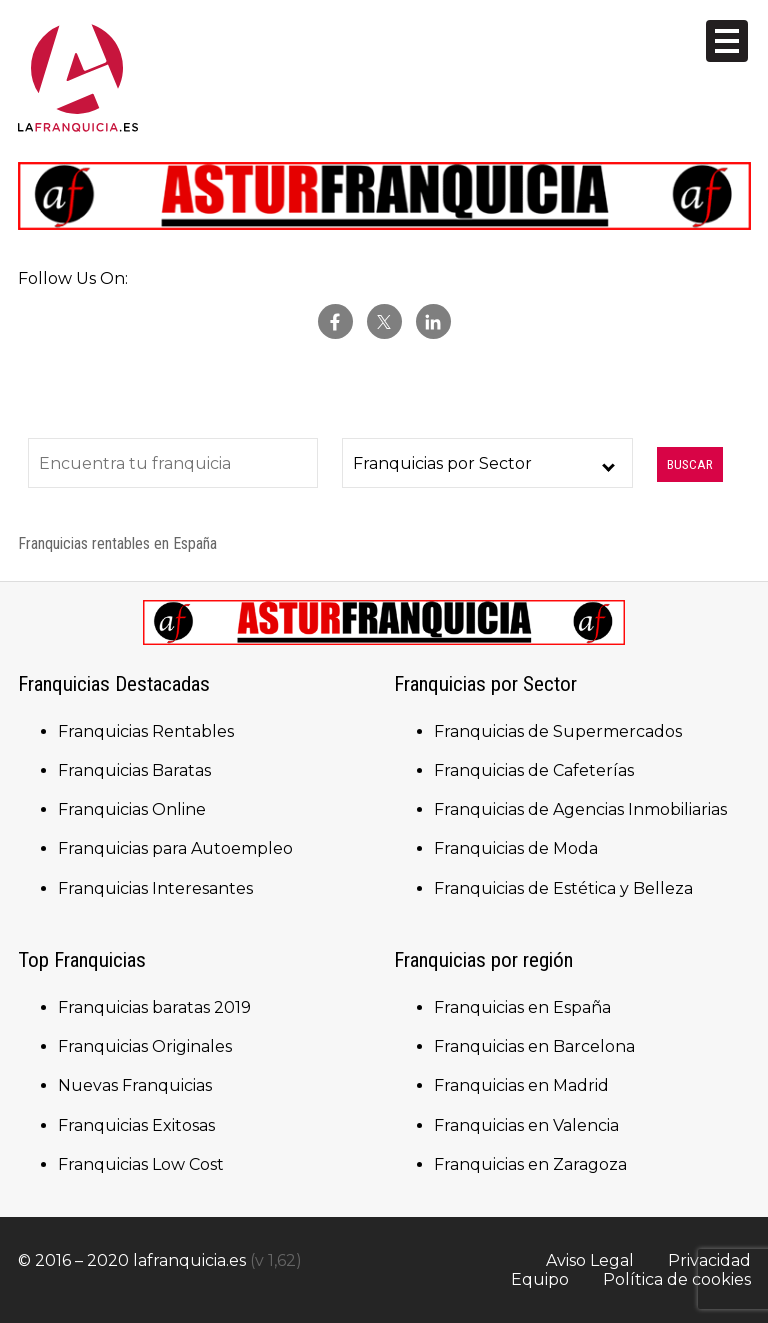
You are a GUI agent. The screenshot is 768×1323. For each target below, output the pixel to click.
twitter (384, 321)
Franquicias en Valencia (526, 1125)
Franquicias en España (522, 1007)
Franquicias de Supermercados (558, 731)
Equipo (540, 1279)
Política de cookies (677, 1279)
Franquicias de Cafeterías (534, 770)
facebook (335, 321)
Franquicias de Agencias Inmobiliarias (580, 809)
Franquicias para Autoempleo (175, 848)
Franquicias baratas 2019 (154, 1007)
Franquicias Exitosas (136, 1125)
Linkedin (433, 321)
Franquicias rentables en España (117, 543)
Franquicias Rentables (146, 731)
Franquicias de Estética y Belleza (563, 888)
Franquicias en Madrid (521, 1085)
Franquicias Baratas (134, 770)
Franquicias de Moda (516, 848)
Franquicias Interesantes (155, 888)
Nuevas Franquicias (135, 1085)
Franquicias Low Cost (141, 1164)
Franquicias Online (132, 809)
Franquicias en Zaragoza (530, 1164)
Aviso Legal (590, 1260)
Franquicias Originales (145, 1046)
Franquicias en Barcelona (534, 1046)
